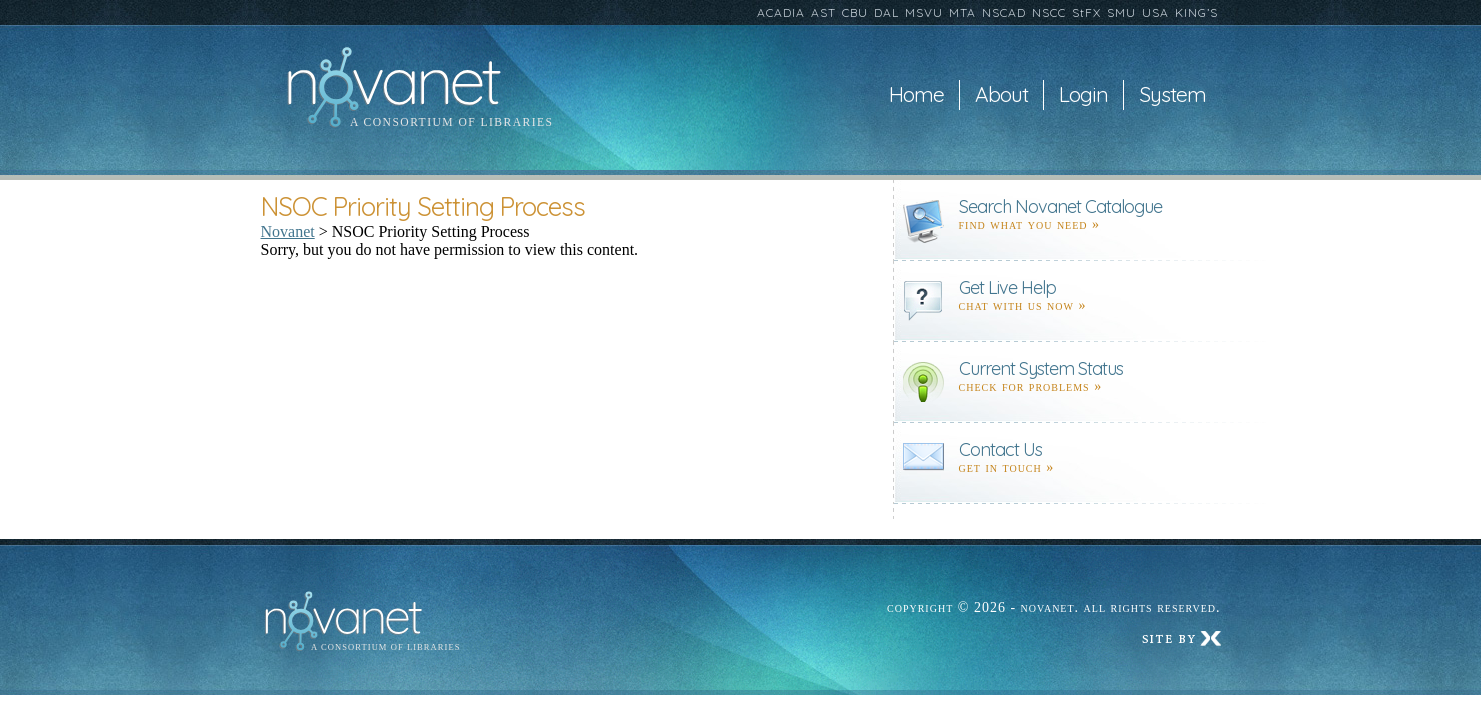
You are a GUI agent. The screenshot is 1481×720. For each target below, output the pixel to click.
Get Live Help (1007, 287)
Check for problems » (1031, 386)
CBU (855, 12)
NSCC (1049, 12)
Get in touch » (1007, 467)
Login (1083, 95)
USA (1155, 12)
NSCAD (1004, 12)
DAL (886, 12)
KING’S (1196, 12)
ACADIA (781, 12)
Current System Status (1041, 368)
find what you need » (1030, 224)
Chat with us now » (1023, 305)
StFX (1086, 12)
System (1172, 95)
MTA (962, 12)
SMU (1121, 12)
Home (916, 95)
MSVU (924, 12)
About (1001, 95)
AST (823, 12)
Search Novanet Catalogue (1060, 206)
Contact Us (1000, 449)
